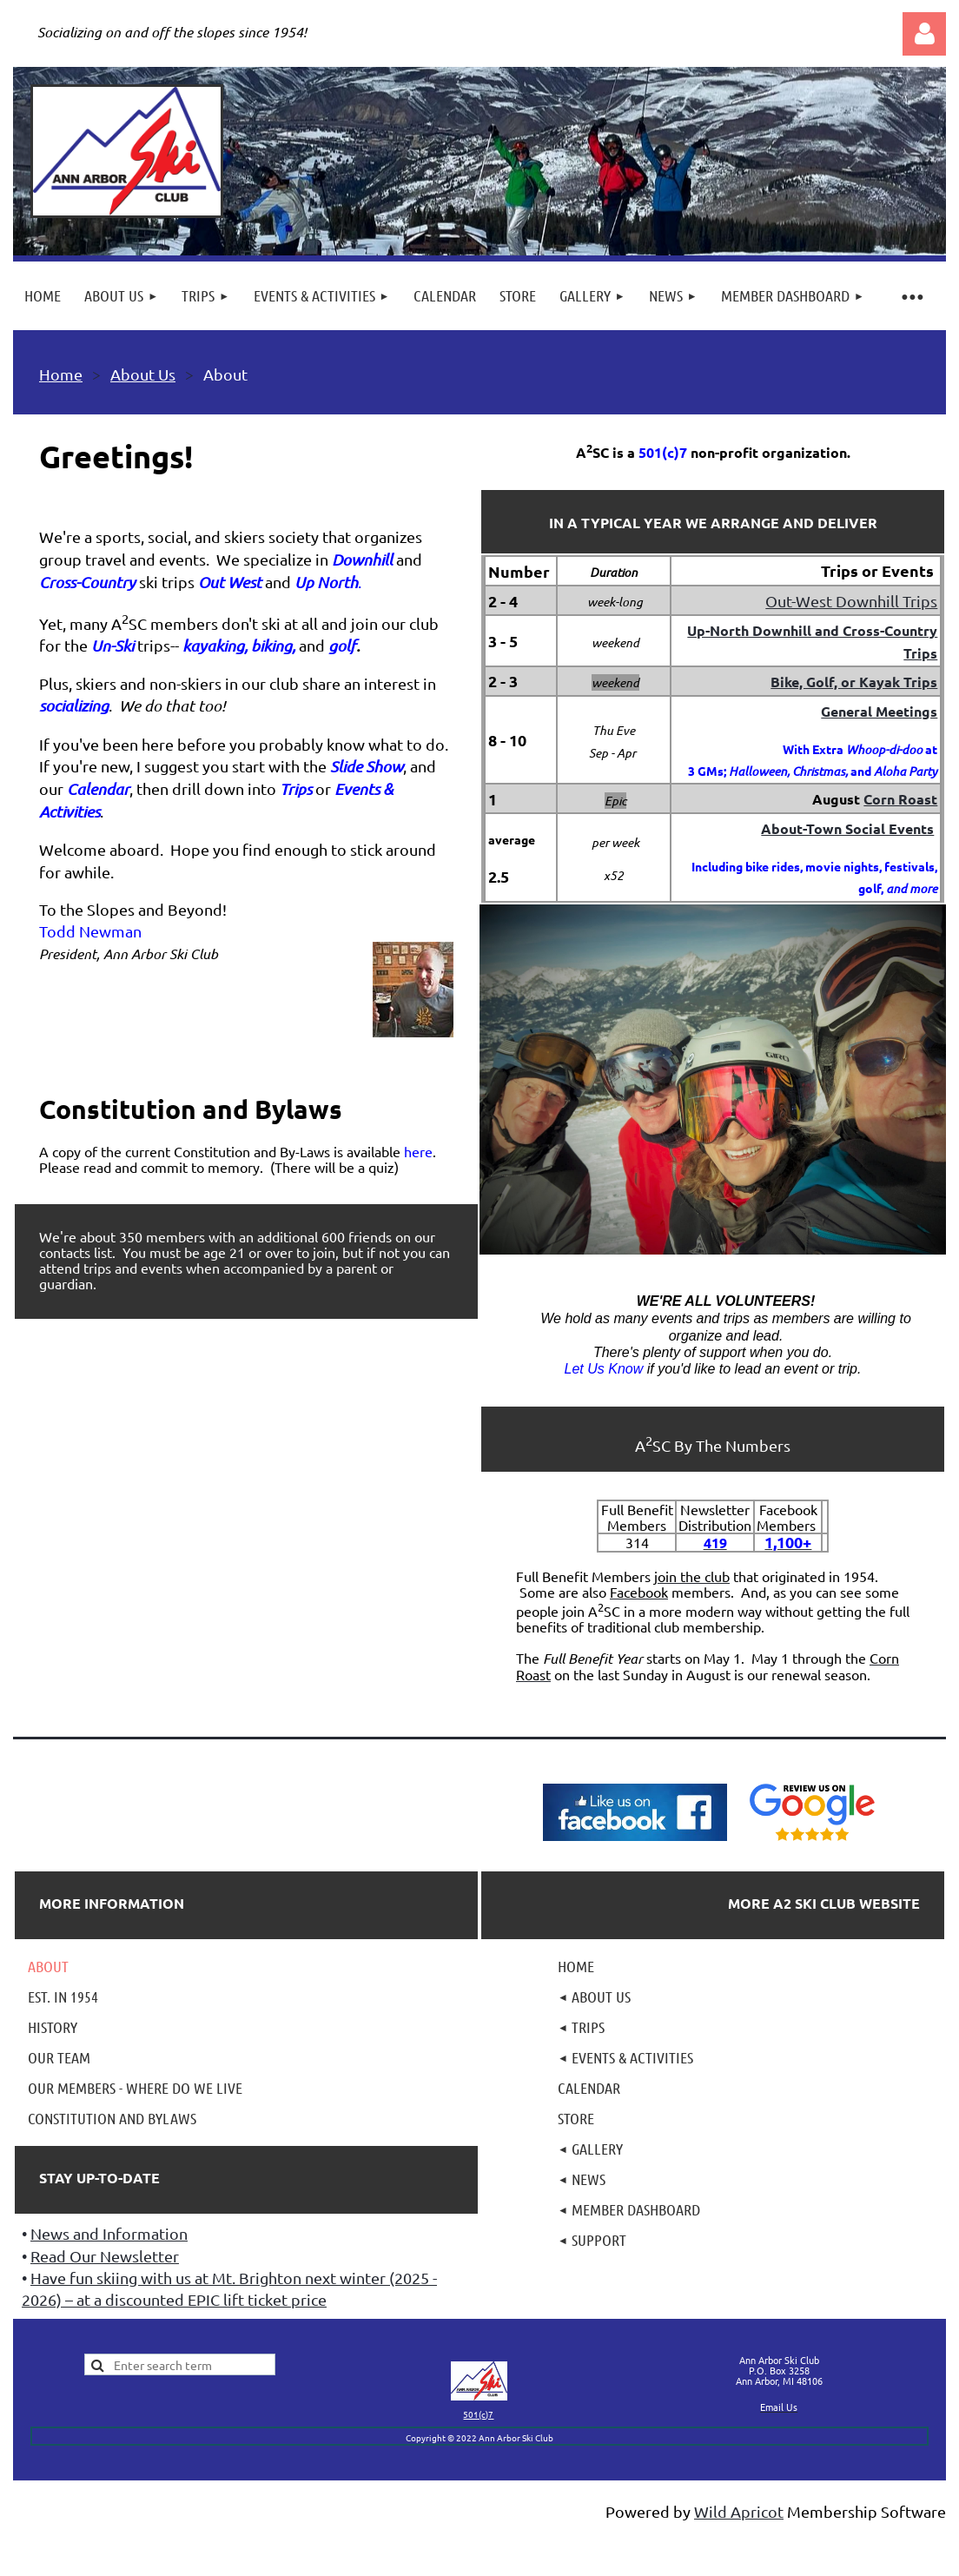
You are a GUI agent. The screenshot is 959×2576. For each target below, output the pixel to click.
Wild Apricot (739, 2511)
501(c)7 (478, 2413)
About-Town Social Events (847, 828)
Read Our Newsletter (104, 2256)
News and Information (109, 2233)
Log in (924, 34)
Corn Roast (900, 799)
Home (61, 374)
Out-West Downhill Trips (851, 601)
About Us (142, 374)
